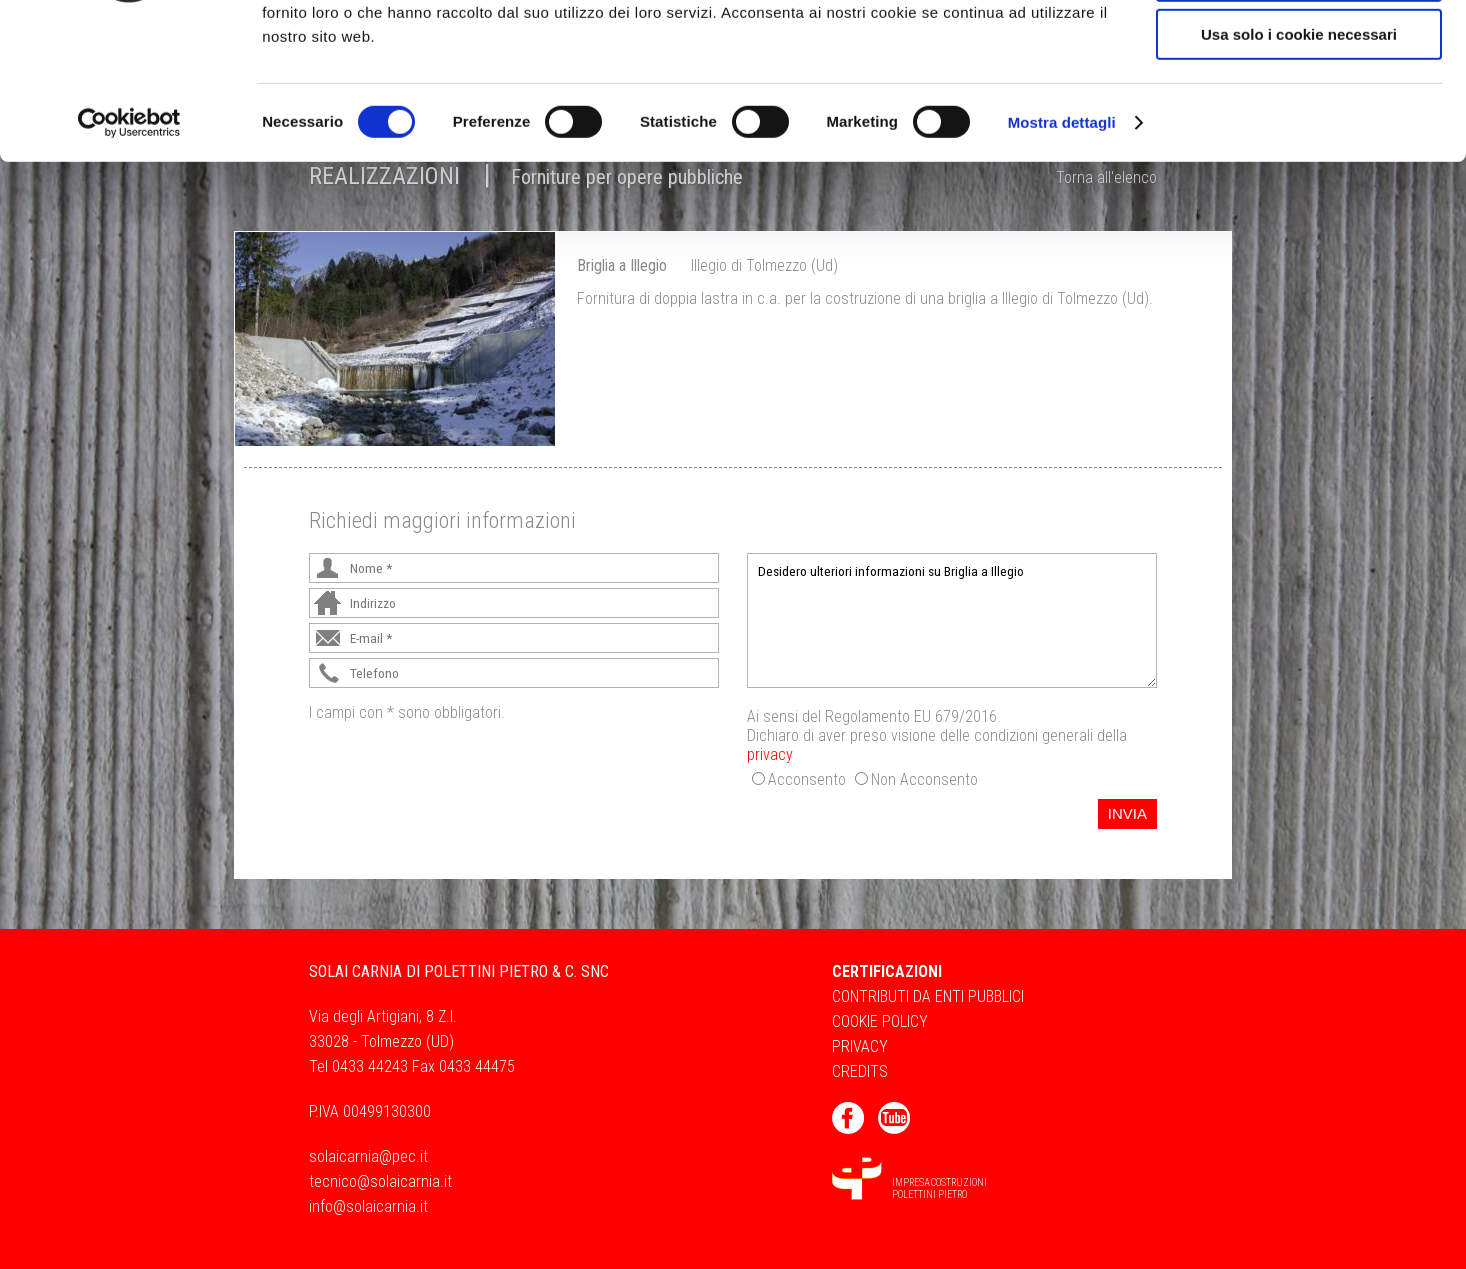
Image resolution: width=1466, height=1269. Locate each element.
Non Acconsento (924, 779)
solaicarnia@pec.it (368, 1156)
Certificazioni (887, 971)
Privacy (860, 1046)
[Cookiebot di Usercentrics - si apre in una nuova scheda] (129, 255)
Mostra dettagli (1062, 254)
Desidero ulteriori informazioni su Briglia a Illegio (952, 620)
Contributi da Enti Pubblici (928, 996)
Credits (860, 1071)
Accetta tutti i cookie (1299, 49)
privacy (770, 754)
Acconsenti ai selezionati (1299, 108)
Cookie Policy (880, 1021)
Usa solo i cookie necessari (1299, 166)
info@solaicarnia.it (368, 1206)
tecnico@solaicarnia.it (380, 1181)
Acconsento (807, 779)
